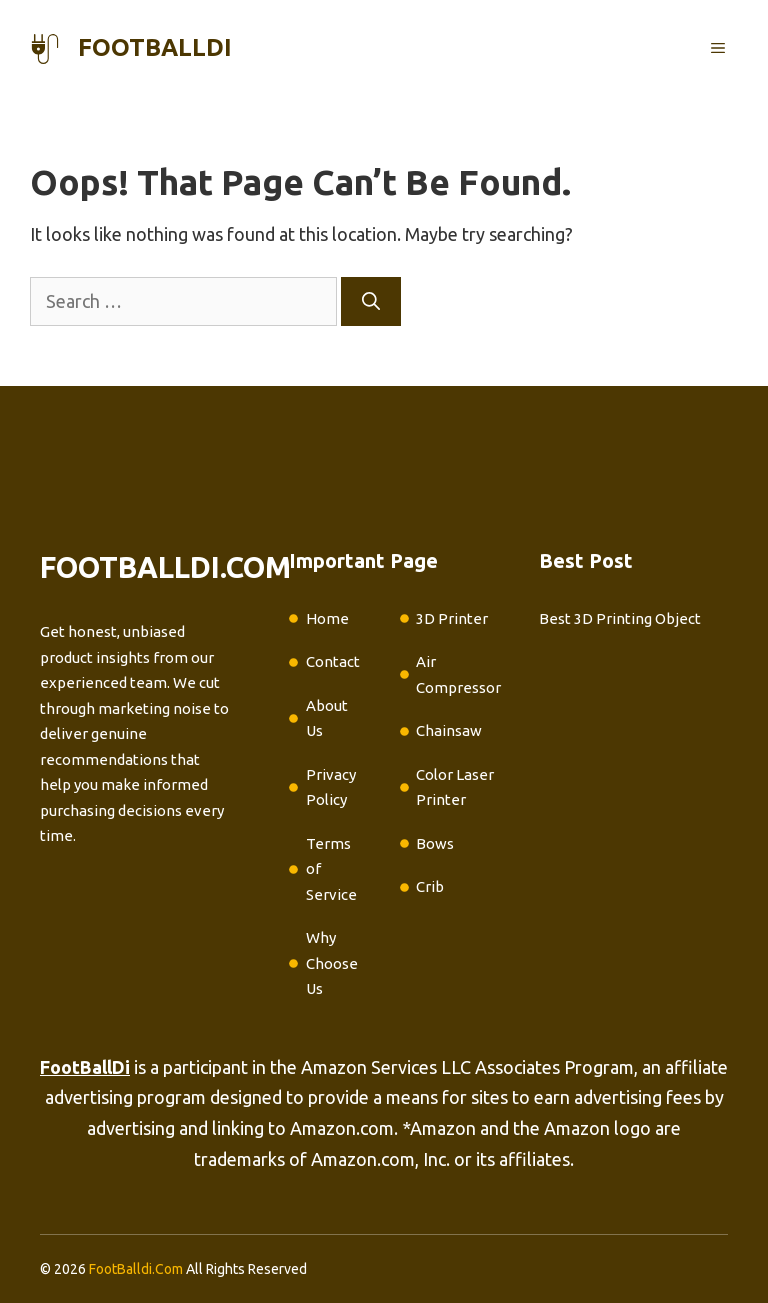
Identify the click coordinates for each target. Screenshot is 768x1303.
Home (327, 618)
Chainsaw (449, 730)
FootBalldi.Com (136, 1269)
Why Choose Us (332, 963)
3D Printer (452, 618)
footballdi (155, 47)
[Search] (371, 301)
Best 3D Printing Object (620, 618)
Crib (430, 886)
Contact (333, 661)
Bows (435, 843)
